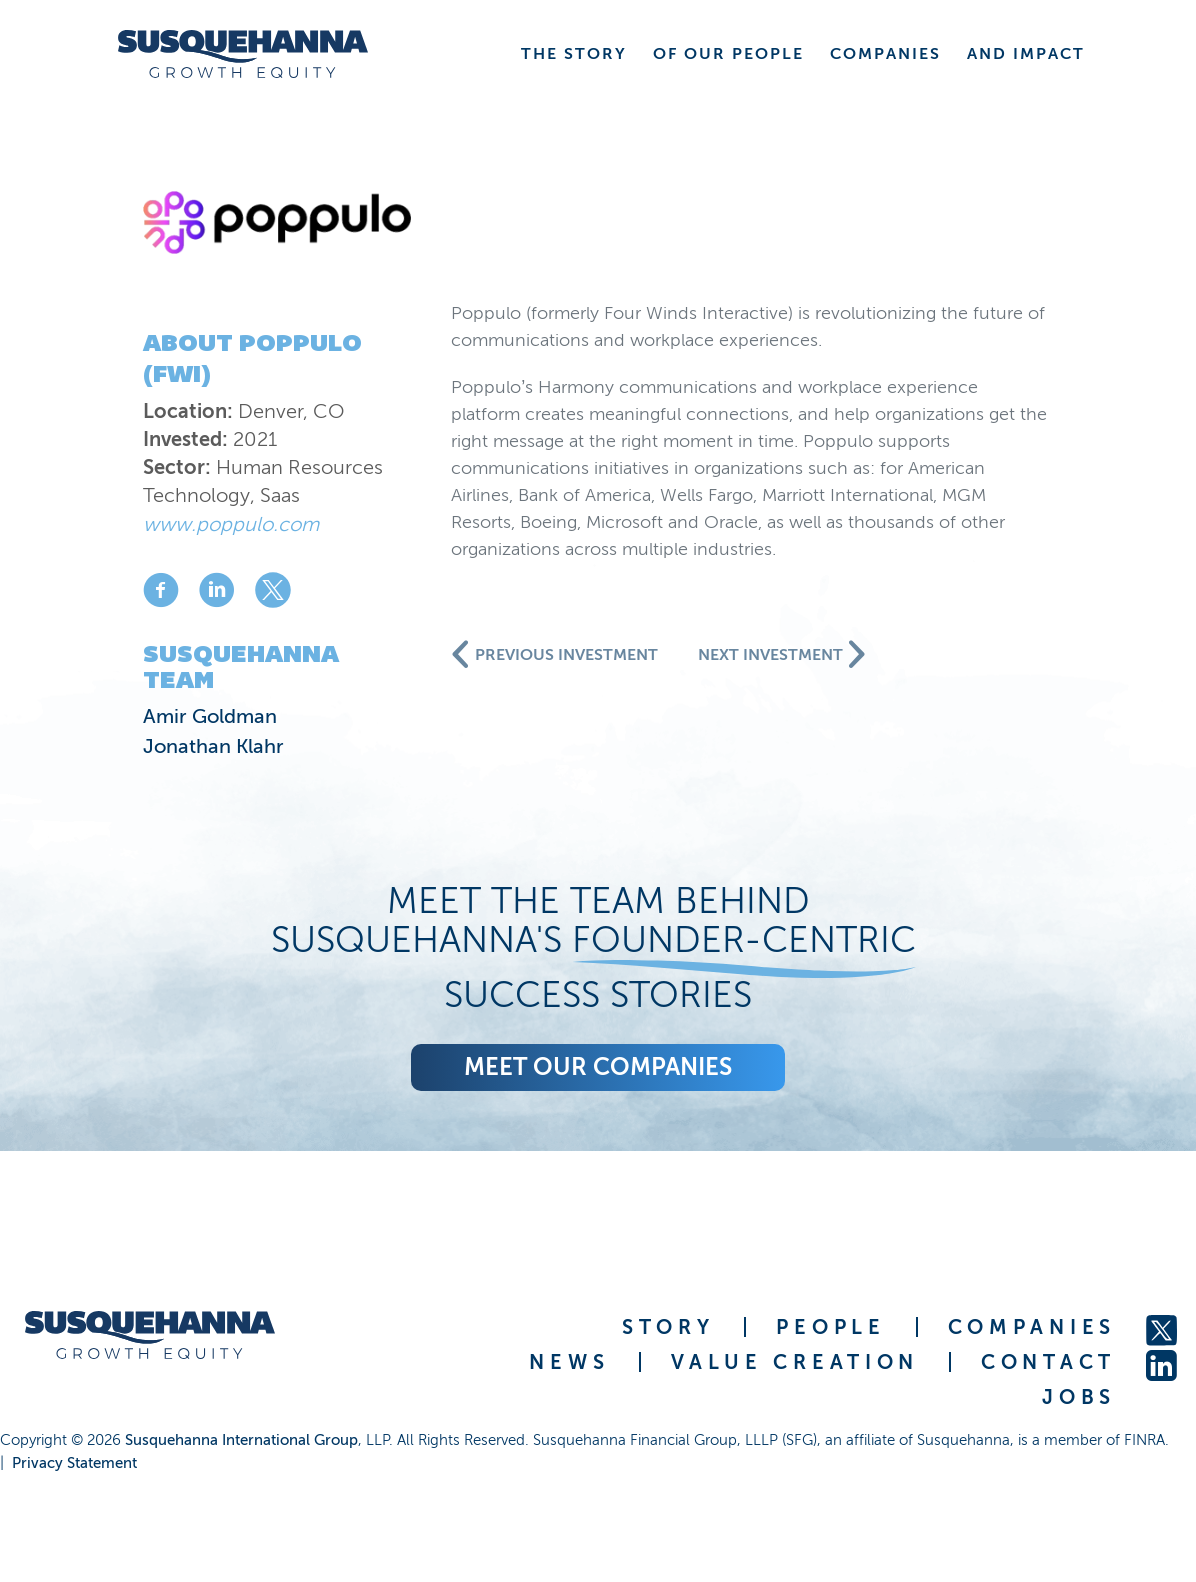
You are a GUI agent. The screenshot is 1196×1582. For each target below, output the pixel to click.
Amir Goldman (210, 716)
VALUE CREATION (795, 1362)
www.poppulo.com (231, 524)
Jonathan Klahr (213, 746)
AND (1026, 53)
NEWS (569, 1362)
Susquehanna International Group (241, 1440)
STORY (668, 1327)
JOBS (1079, 1397)
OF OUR (728, 53)
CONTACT (1048, 1362)
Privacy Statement (74, 1463)
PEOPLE (830, 1327)
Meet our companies (598, 1066)
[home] (243, 54)
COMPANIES (1032, 1327)
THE (574, 53)
